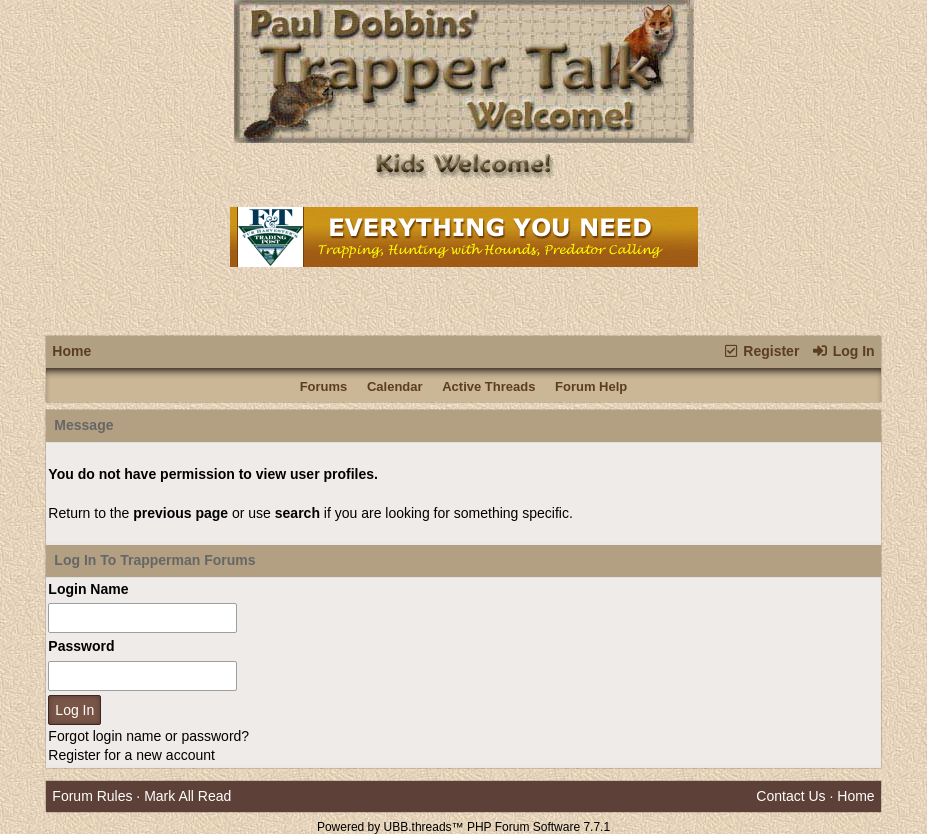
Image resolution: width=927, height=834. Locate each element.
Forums (324, 386)
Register (760, 351)
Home (71, 351)
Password (81, 646)
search (297, 513)
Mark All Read (187, 796)
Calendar (395, 386)
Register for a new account (131, 755)
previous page (180, 513)
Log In (842, 351)
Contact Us (790, 796)
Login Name (88, 589)
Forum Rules (92, 796)
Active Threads (488, 386)
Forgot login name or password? (148, 736)
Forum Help (591, 386)
